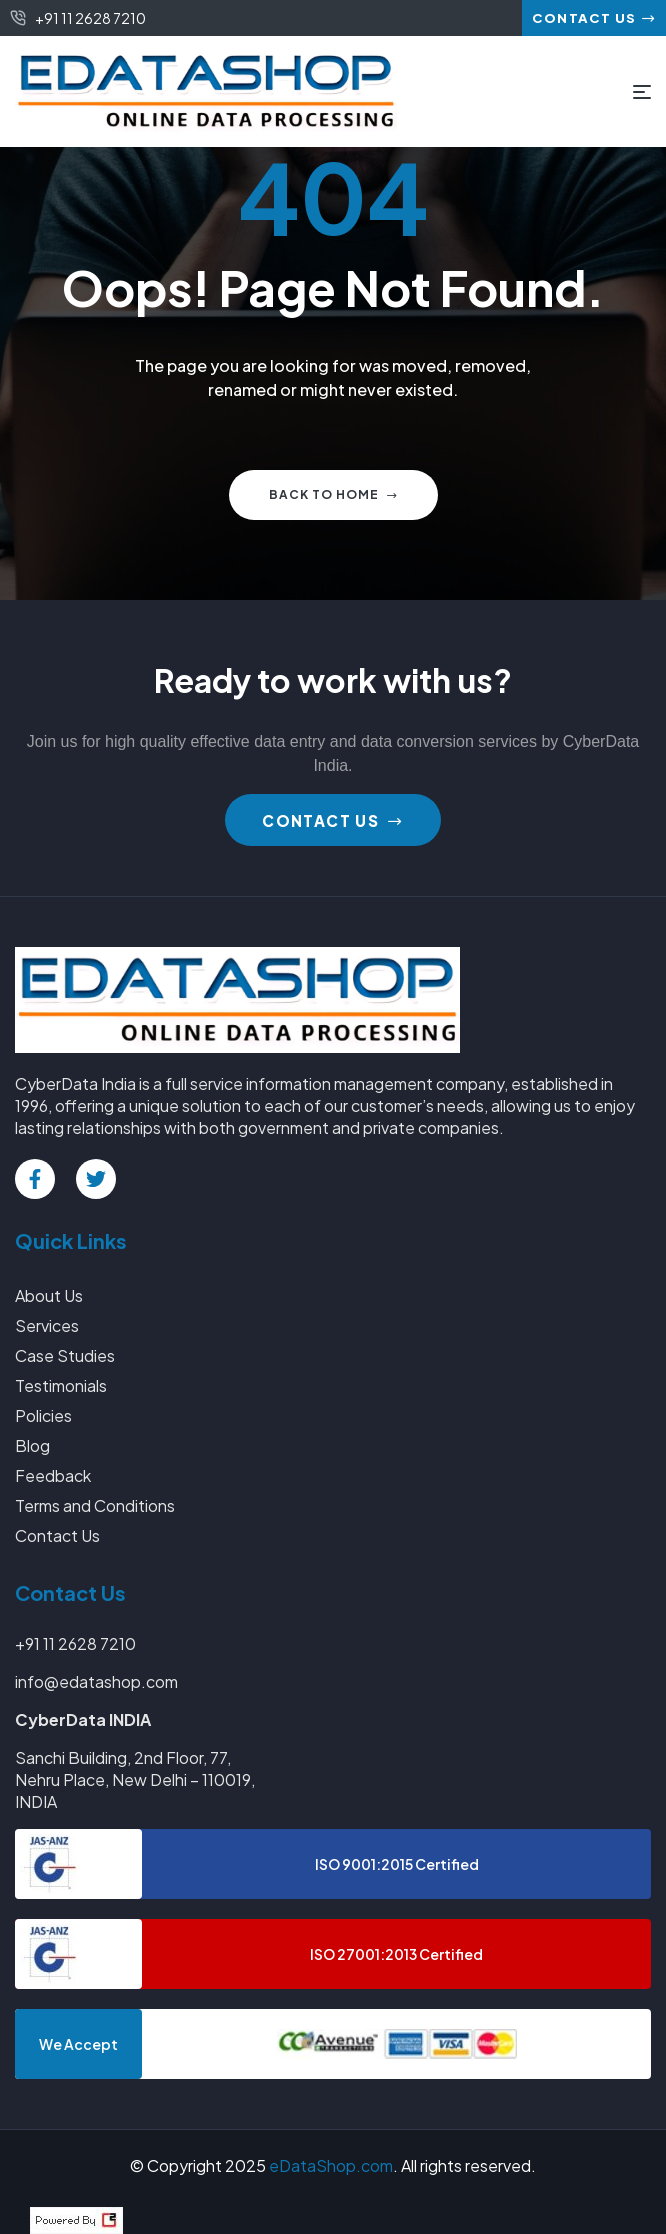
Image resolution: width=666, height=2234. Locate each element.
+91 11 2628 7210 (75, 1643)
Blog (32, 1445)
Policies (43, 1415)
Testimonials (61, 1385)
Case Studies (65, 1355)
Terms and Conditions (95, 1505)
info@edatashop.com (96, 1681)
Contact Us (57, 1535)
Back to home (333, 494)
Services (47, 1325)
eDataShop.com (331, 2165)
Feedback (53, 1475)
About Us (49, 1295)
